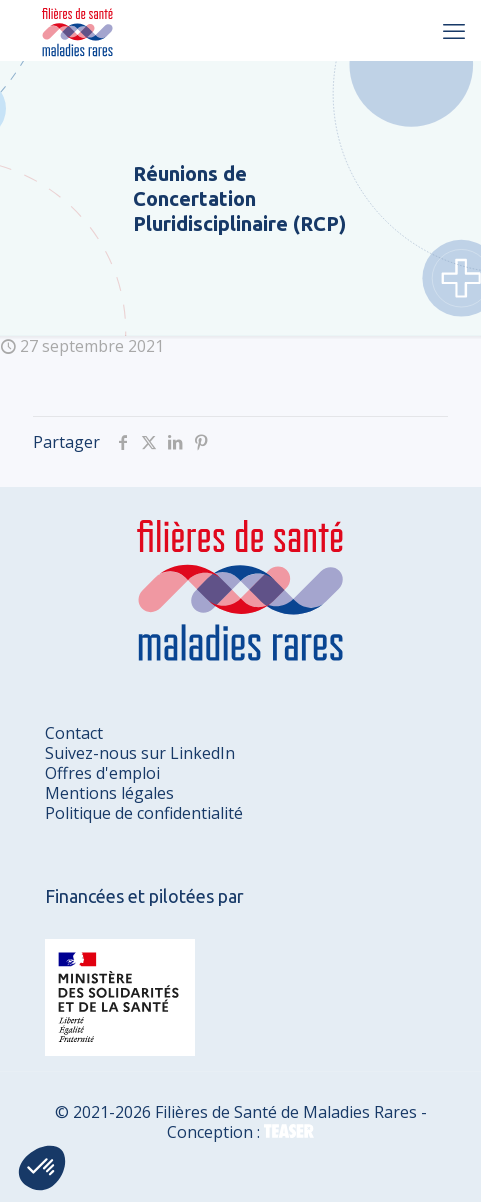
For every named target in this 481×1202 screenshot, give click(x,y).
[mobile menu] (454, 30)
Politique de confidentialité (144, 813)
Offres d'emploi (102, 773)
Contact (74, 733)
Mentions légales (109, 793)
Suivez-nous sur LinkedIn (140, 753)
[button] (42, 1168)
